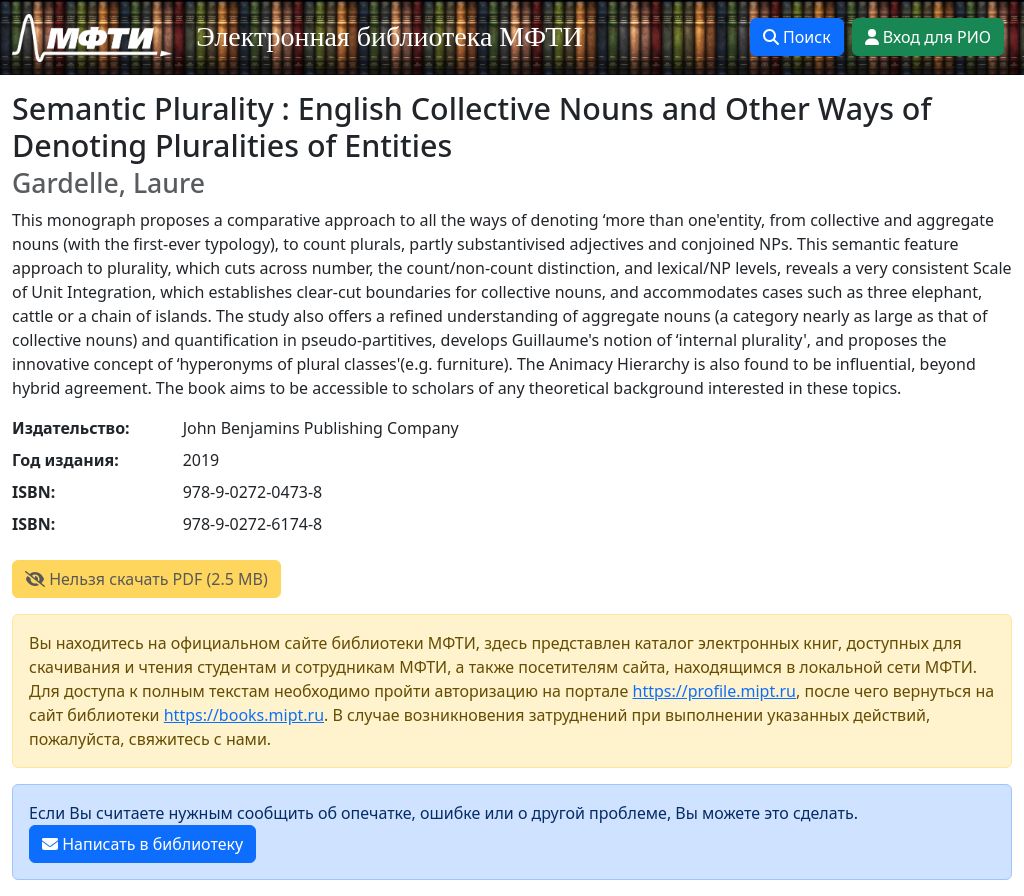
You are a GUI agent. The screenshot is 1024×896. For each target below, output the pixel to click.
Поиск (797, 37)
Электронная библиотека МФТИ (389, 36)
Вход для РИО (928, 37)
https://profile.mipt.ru (715, 691)
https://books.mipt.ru (244, 715)
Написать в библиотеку (142, 844)
